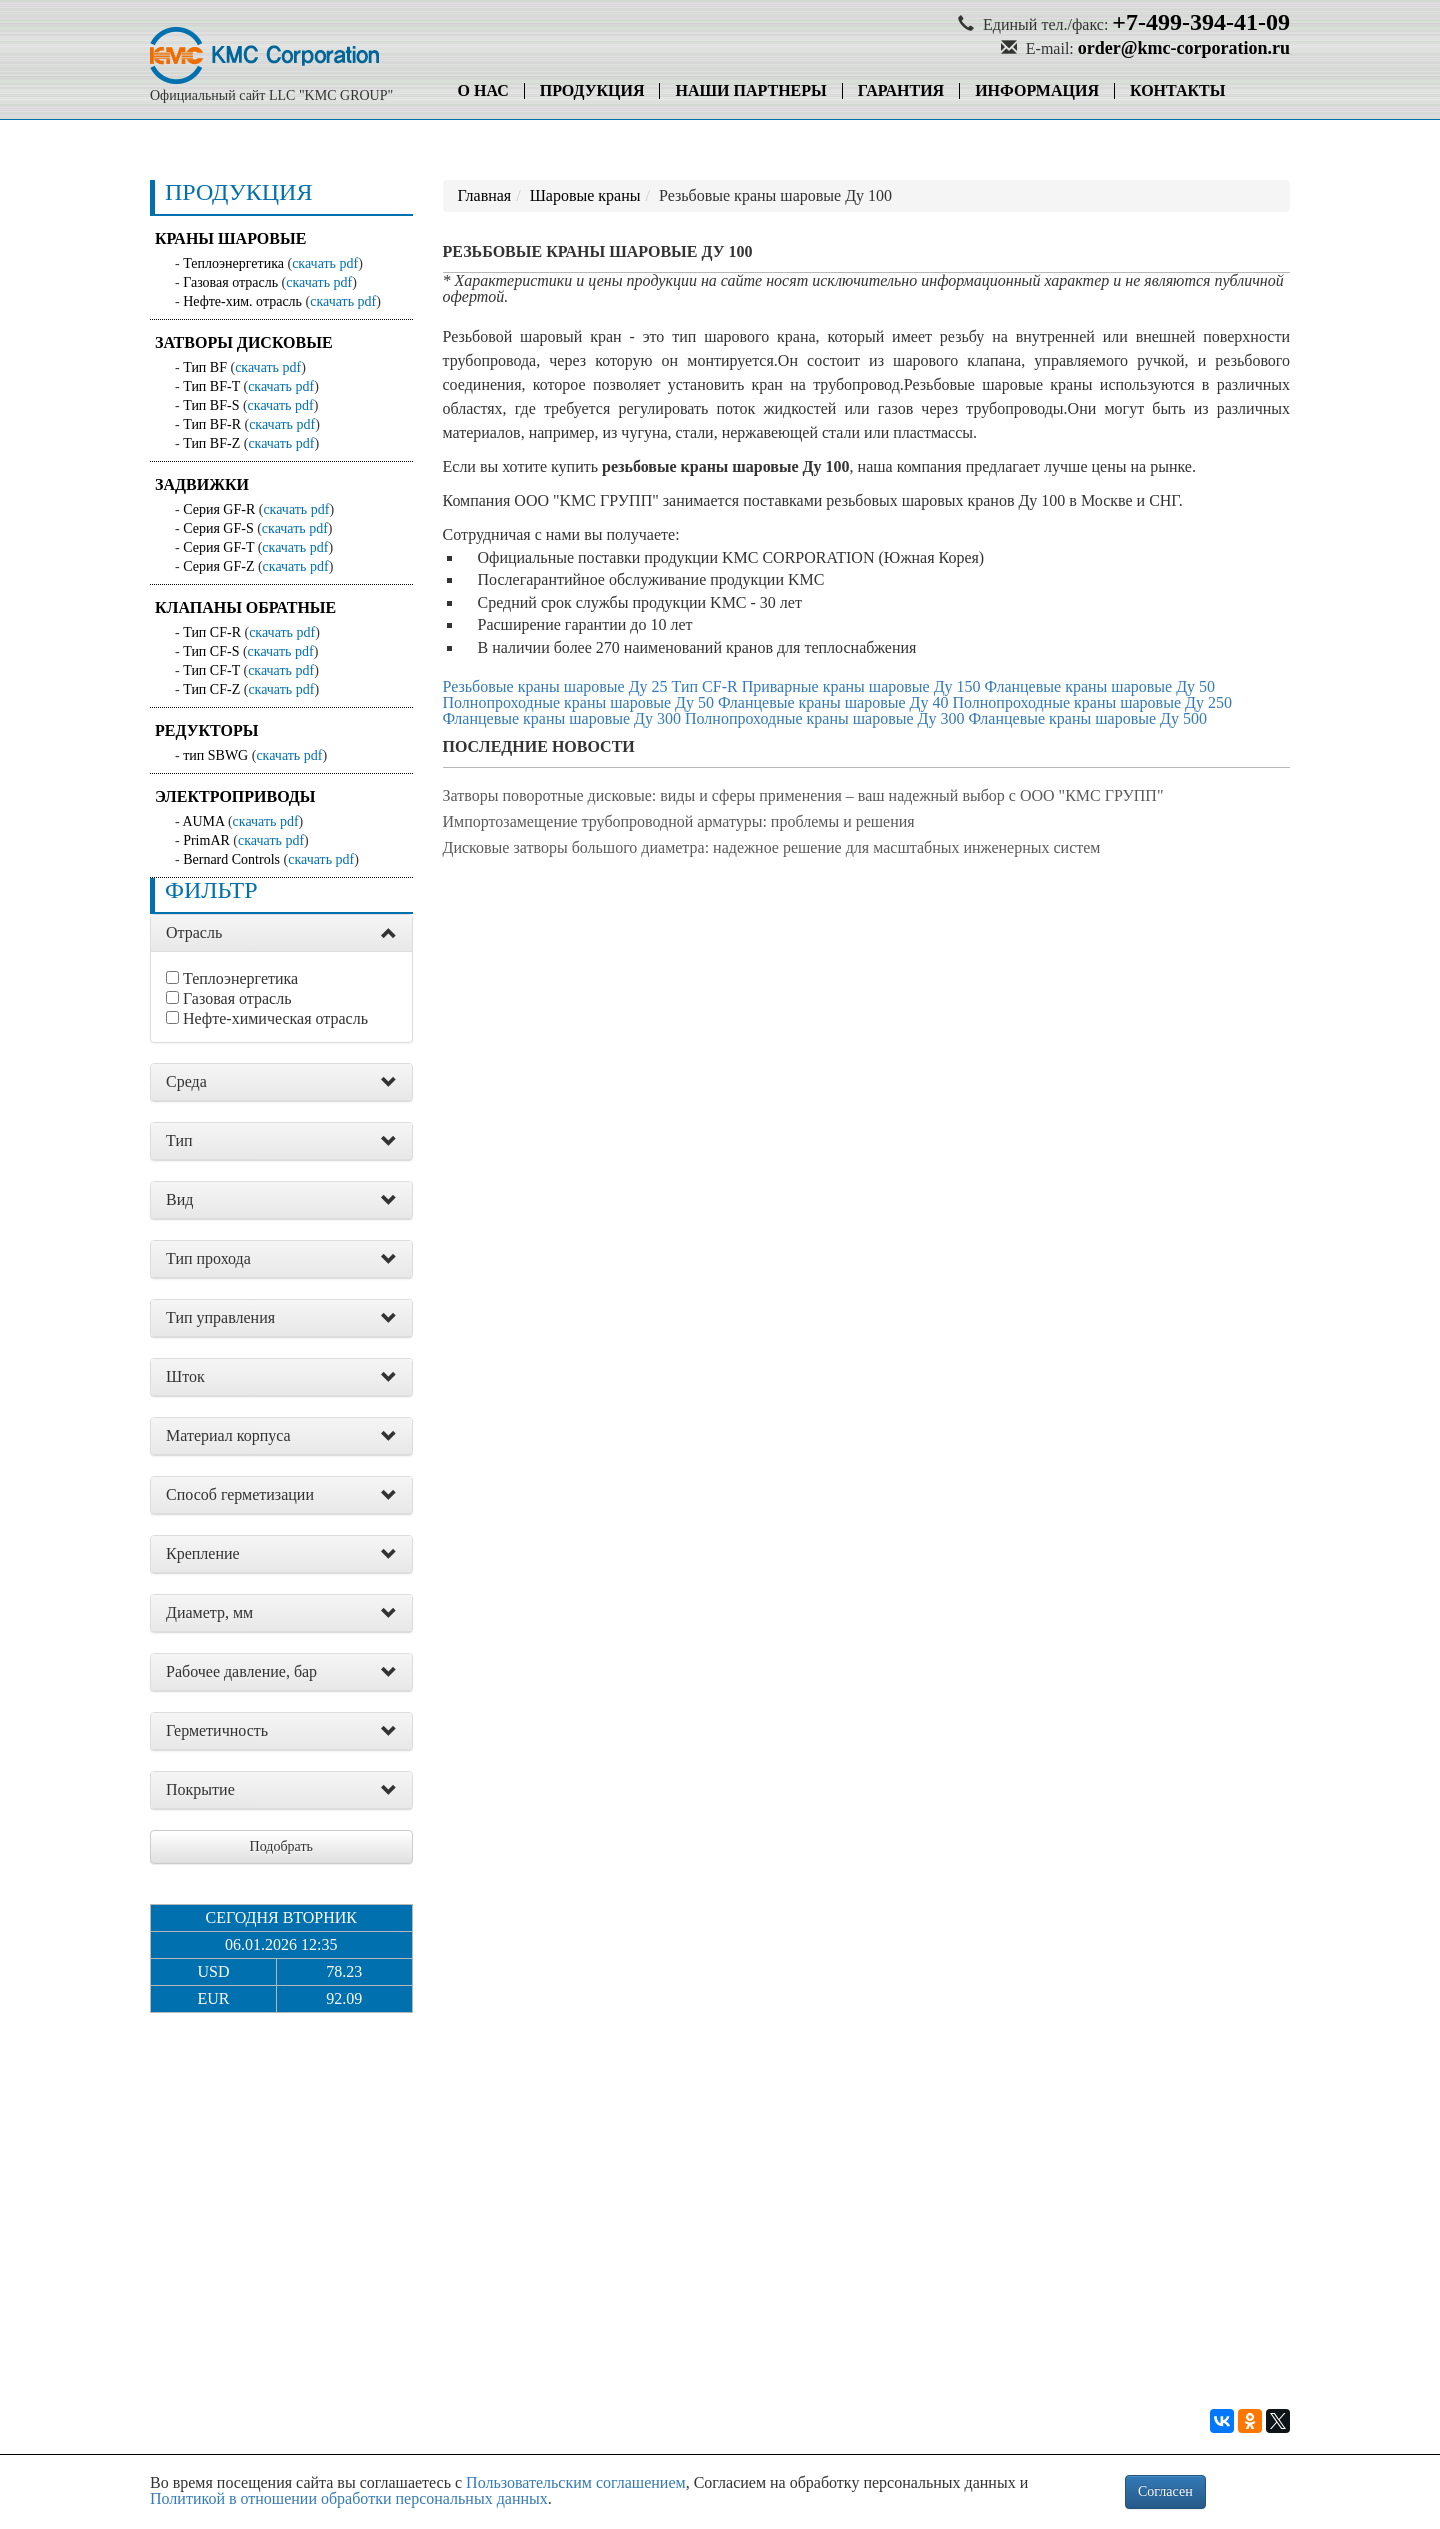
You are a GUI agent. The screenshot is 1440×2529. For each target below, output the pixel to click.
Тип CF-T (211, 670)
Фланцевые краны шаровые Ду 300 (562, 718)
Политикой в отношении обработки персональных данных (349, 2498)
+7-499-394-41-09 (1201, 22)
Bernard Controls (231, 859)
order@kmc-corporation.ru (1184, 48)
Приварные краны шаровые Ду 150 (861, 686)
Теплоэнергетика (233, 263)
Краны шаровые (230, 238)
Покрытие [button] (200, 1789)
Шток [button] (185, 1376)
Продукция (592, 90)
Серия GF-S (218, 528)
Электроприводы (235, 796)
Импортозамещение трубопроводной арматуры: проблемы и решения (679, 821)
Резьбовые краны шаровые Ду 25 (555, 686)
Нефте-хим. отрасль (242, 301)
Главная (485, 195)
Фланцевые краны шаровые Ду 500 (1087, 718)
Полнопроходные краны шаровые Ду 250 (1091, 702)
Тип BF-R (212, 424)
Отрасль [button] (194, 932)
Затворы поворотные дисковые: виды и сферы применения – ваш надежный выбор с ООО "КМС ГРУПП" (803, 795)
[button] (389, 934)
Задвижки (202, 484)
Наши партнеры (750, 90)
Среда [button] (186, 1081)
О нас (483, 90)
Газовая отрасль (230, 282)
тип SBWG (215, 755)
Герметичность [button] (217, 1730)
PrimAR (206, 840)
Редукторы (206, 730)
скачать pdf (325, 263)
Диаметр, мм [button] (209, 1612)
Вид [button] (179, 1199)
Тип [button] (179, 1140)
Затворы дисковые (244, 342)
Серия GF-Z (218, 566)
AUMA (203, 821)
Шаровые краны (585, 195)
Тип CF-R (212, 632)
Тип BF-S (211, 405)
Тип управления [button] (220, 1317)
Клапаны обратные (245, 607)
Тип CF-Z (211, 689)
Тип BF (205, 367)
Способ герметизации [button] (240, 1494)
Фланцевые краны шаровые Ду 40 (833, 702)
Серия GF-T (218, 547)
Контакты (1178, 90)
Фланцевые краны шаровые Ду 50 (1100, 686)
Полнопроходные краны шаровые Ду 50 (578, 702)
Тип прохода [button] (208, 1258)
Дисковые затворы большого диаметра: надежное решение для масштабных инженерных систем (772, 847)
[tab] (281, 933)
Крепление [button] (203, 1553)
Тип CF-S (211, 651)
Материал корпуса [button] (228, 1435)
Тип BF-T (211, 386)
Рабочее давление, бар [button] (241, 1671)
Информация (1037, 90)
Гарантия (901, 90)
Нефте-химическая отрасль (275, 1018)
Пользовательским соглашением (576, 2482)
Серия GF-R (219, 509)
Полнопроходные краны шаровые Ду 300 (824, 718)
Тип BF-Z (211, 443)
